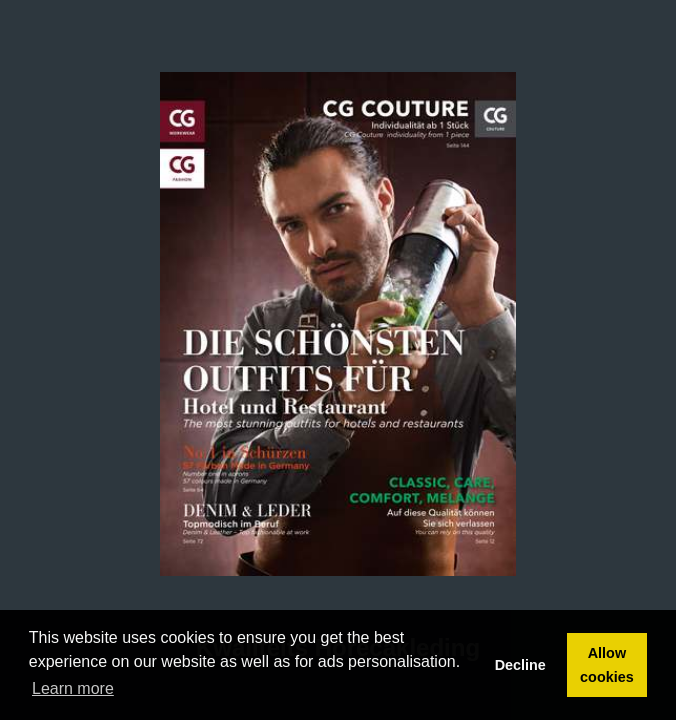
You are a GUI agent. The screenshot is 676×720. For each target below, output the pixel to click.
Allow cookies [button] (607, 665)
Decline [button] (520, 665)
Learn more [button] (73, 688)
